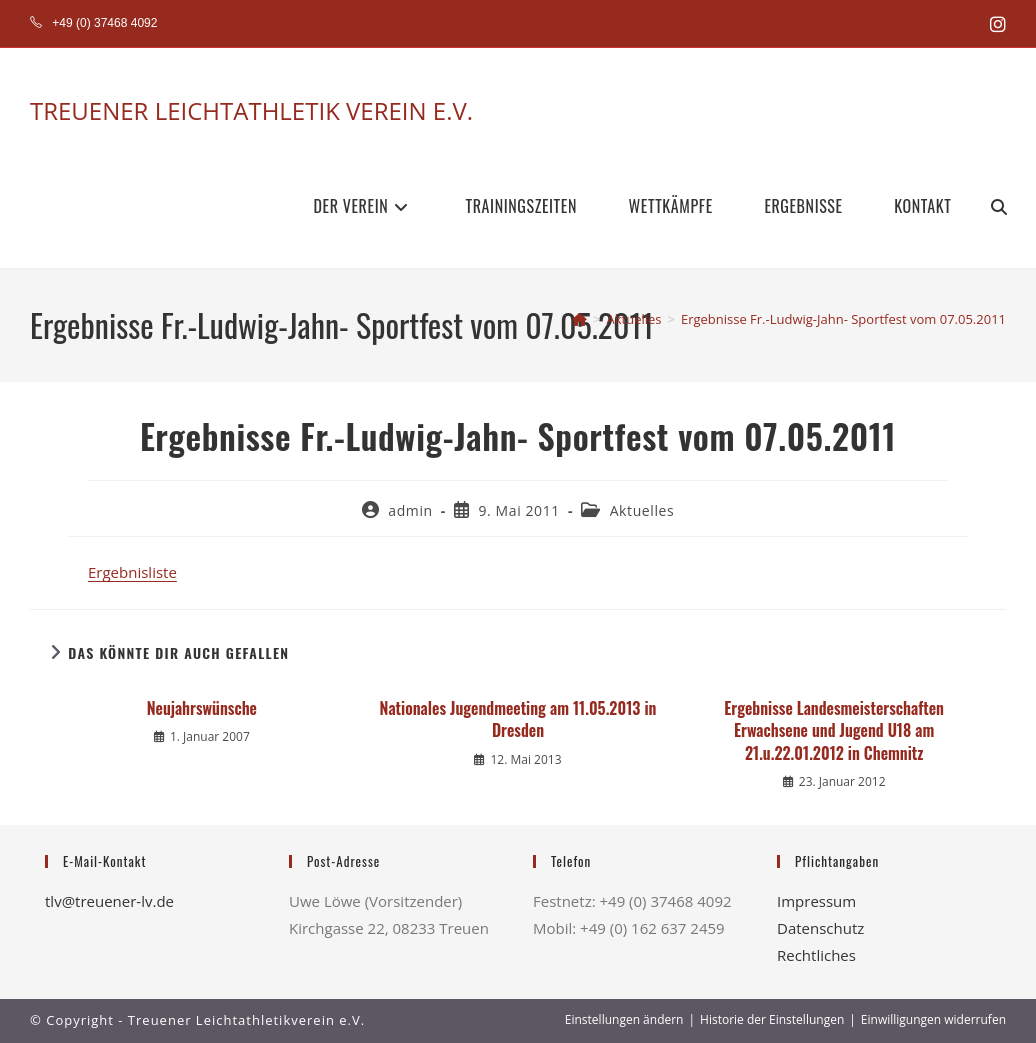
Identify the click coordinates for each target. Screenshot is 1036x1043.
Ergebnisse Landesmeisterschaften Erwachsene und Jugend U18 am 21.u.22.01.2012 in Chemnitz (834, 730)
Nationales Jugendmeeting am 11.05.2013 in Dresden (518, 719)
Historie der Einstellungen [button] (772, 1019)
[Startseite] (579, 319)
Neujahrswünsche (202, 708)
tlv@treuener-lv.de (109, 901)
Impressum (816, 901)
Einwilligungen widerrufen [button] (933, 1019)
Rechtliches (816, 955)
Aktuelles (642, 510)
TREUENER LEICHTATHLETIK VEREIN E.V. (251, 110)
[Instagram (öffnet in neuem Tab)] (995, 24)
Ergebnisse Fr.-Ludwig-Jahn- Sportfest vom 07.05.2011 (843, 319)
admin (410, 510)
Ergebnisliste (132, 572)
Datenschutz (820, 928)
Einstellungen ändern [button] (624, 1019)
